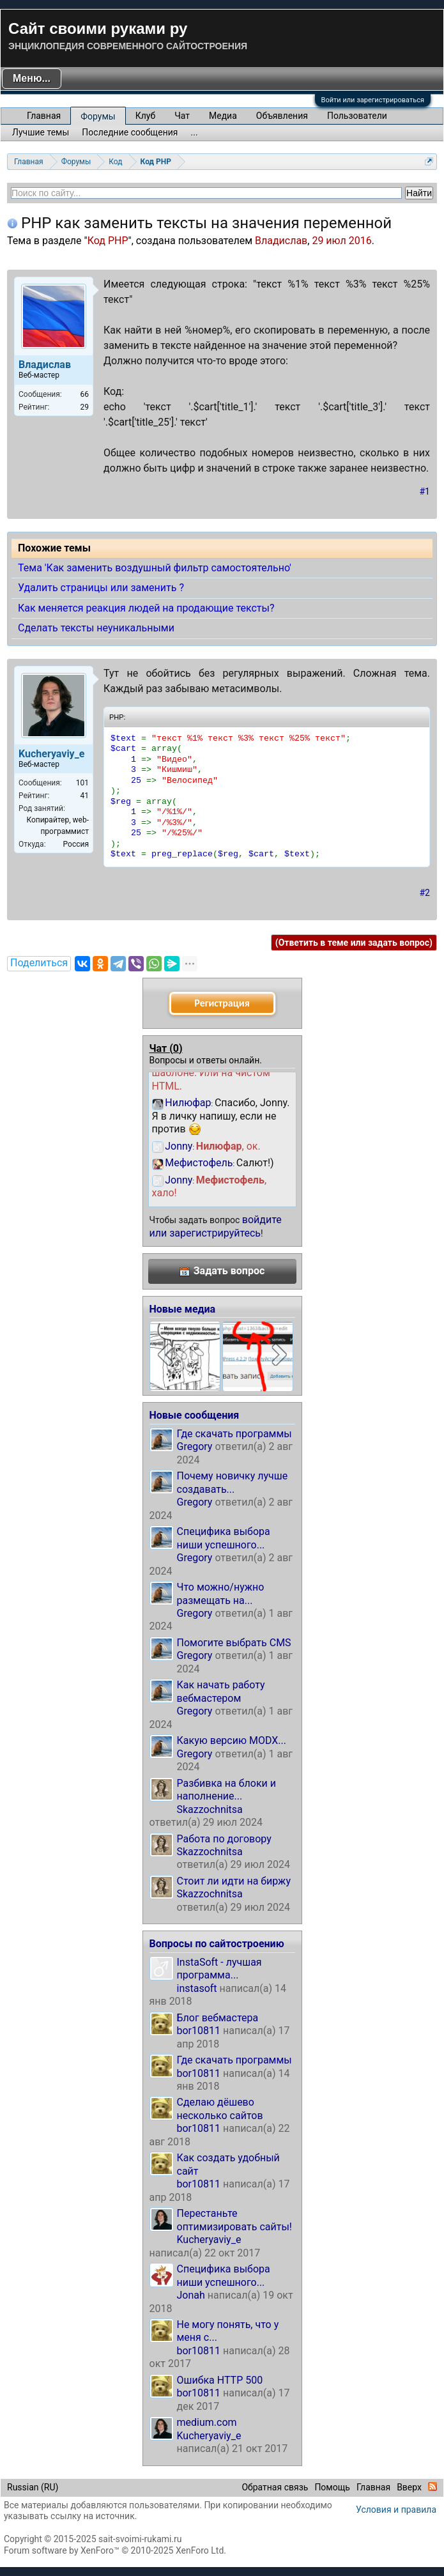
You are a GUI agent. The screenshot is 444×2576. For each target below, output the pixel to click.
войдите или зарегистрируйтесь (215, 1226)
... (194, 132)
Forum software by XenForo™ (115, 2550)
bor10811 (199, 2031)
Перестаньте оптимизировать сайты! (235, 2219)
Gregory (195, 1446)
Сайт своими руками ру (97, 28)
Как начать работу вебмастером (221, 1691)
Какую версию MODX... (231, 1740)
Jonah (191, 2295)
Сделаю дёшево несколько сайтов (220, 2108)
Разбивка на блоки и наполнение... (226, 1789)
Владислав (281, 241)
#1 (425, 491)
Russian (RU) (32, 2487)
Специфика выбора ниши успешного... (223, 1537)
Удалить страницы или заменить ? (101, 588)
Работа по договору (224, 1839)
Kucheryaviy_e (209, 2239)
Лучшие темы (40, 132)
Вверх (409, 2487)
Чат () (166, 1048)
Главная (44, 116)
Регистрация (221, 1003)
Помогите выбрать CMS (234, 1643)
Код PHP (108, 241)
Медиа (223, 116)
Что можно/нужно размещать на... (220, 1593)
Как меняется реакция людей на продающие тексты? (146, 608)
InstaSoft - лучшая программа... (219, 1968)
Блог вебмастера (218, 2018)
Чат (182, 116)
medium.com (207, 2422)
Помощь (332, 2487)
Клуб (145, 116)
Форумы (97, 116)
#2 (425, 893)
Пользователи (357, 116)
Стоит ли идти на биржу (234, 1881)
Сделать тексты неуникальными (96, 628)
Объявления (282, 116)
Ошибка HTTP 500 (220, 2380)
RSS (432, 2486)
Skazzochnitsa (210, 1809)
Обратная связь (274, 2487)
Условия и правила (396, 2509)
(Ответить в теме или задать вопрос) (354, 942)
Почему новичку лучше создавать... (232, 1482)
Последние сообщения (130, 132)
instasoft (197, 1988)
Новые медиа (182, 1309)
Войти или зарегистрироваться (372, 100)
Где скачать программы (234, 1434)
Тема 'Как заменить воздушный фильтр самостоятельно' (154, 568)
